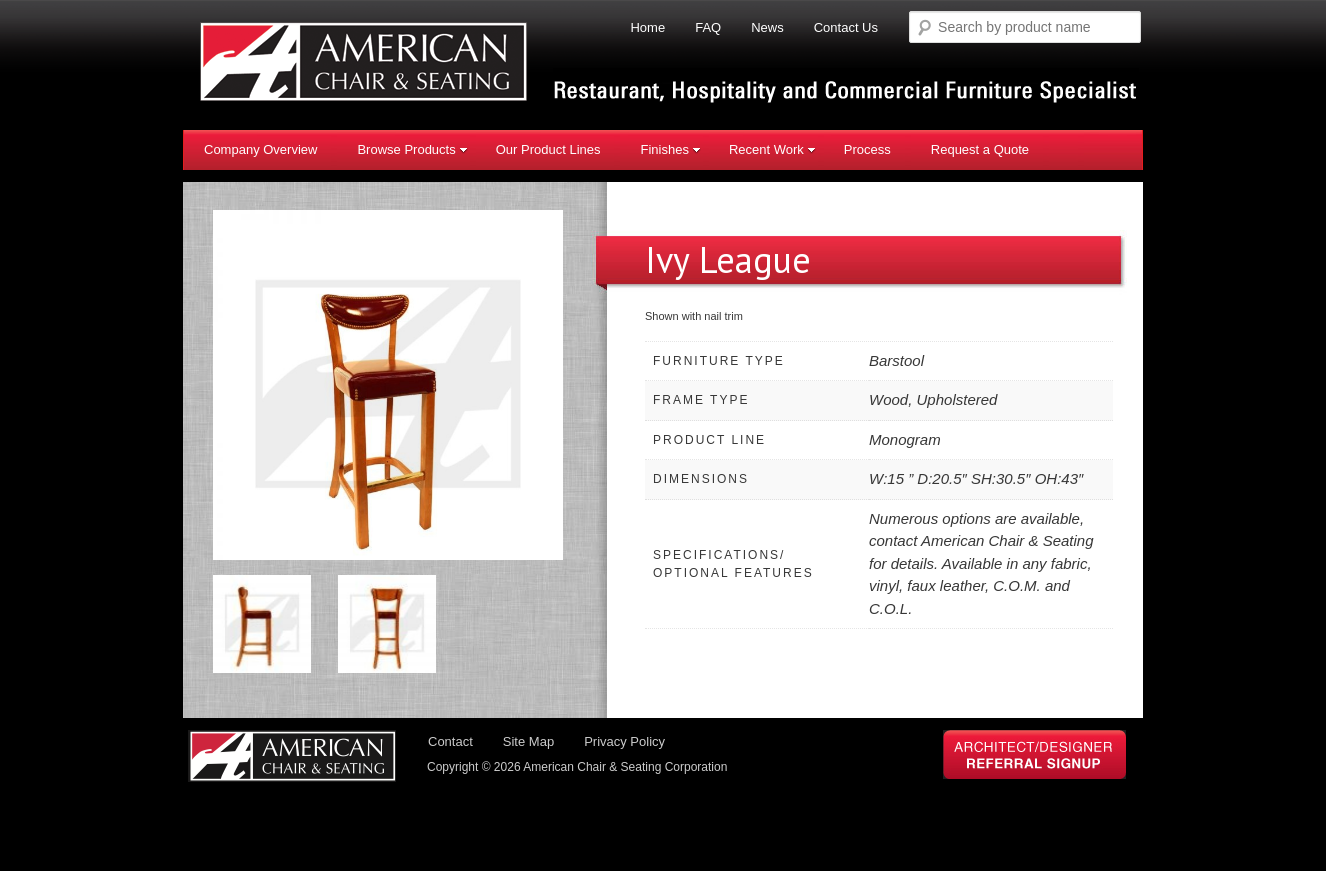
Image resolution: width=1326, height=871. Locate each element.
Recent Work (772, 149)
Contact (450, 741)
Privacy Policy (624, 741)
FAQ (708, 27)
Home (647, 27)
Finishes (670, 149)
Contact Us (846, 27)
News (767, 27)
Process (867, 149)
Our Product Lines (548, 149)
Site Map (528, 741)
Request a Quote (980, 149)
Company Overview (260, 149)
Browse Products (412, 149)
